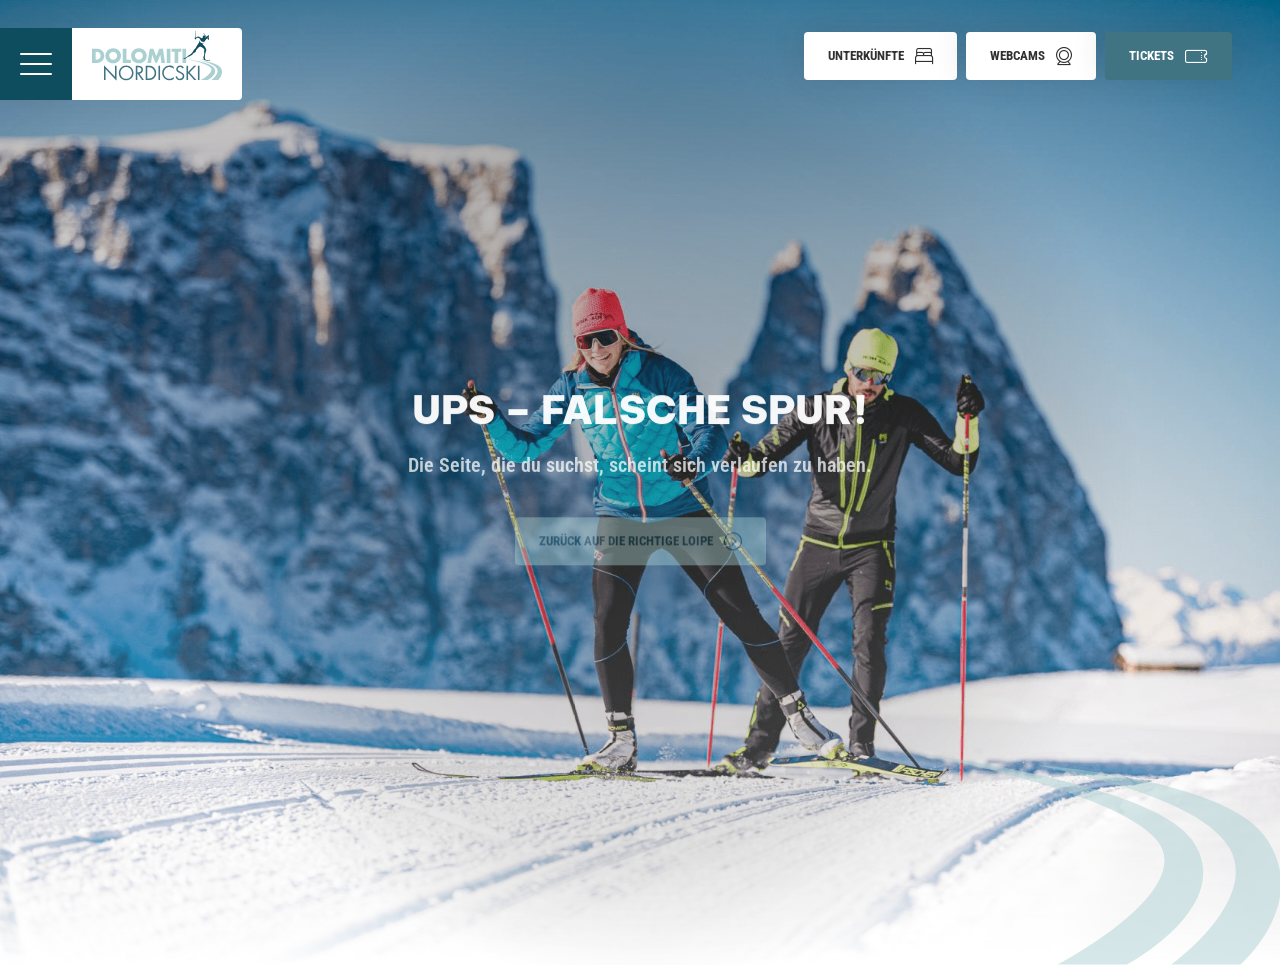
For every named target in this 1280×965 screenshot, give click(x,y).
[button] (880, 56)
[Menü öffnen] (36, 64)
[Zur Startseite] (157, 64)
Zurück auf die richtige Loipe (640, 539)
